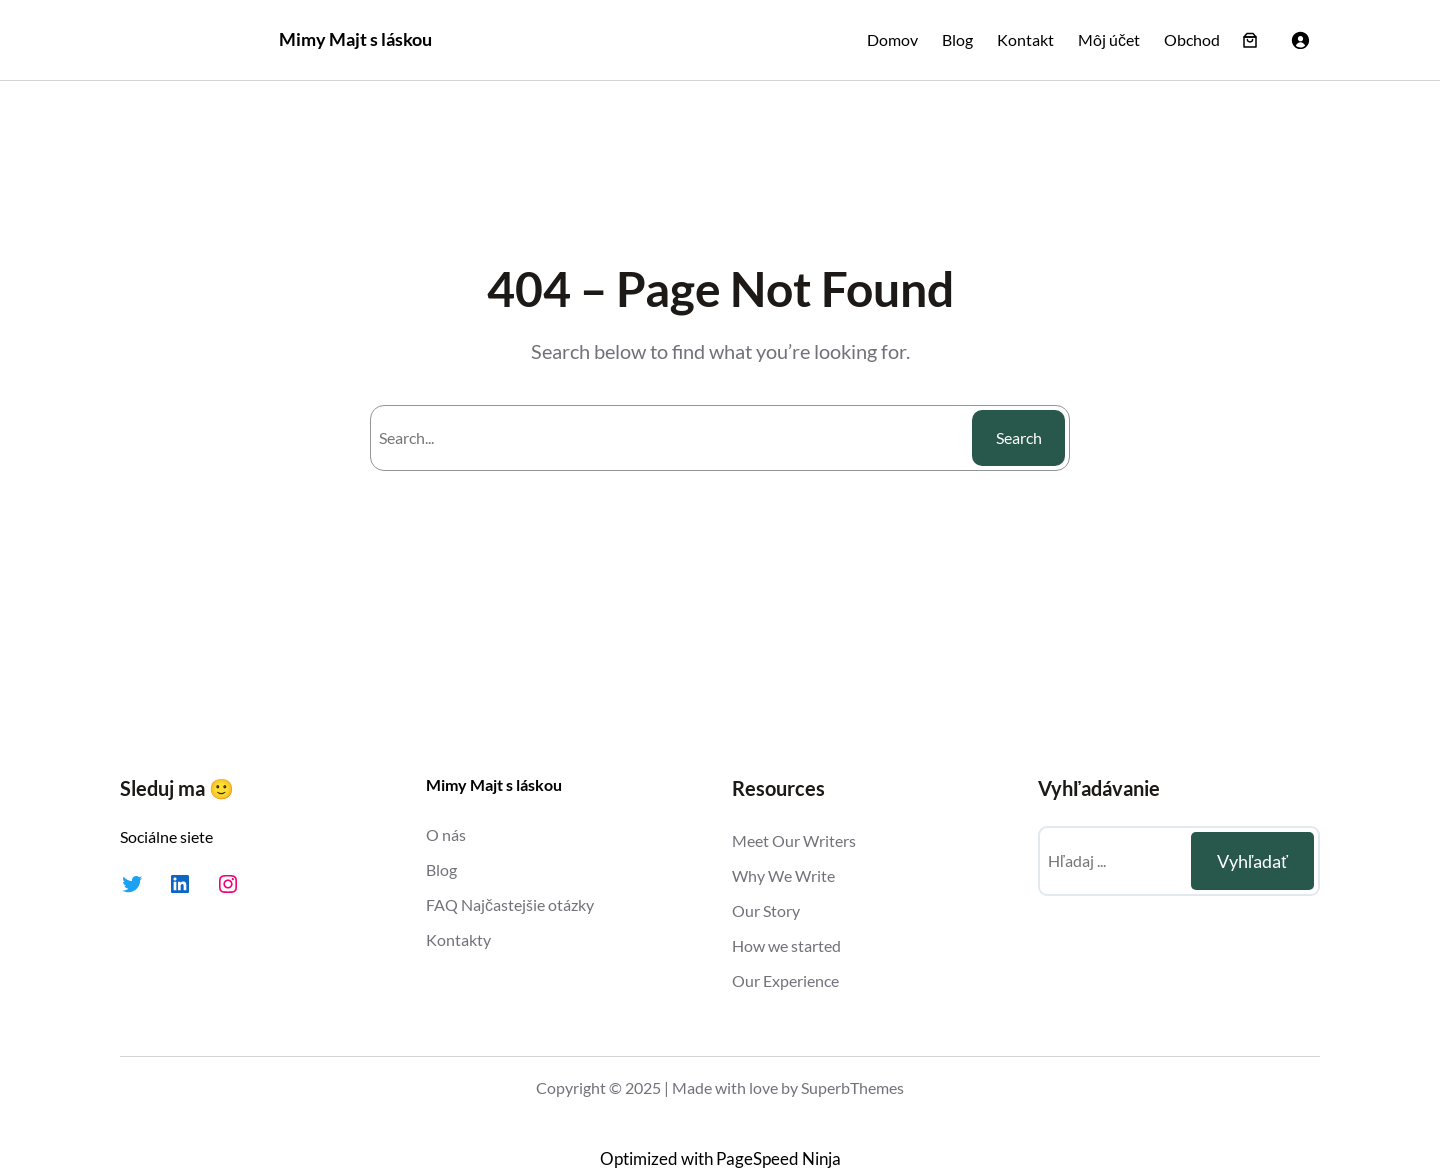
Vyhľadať (1252, 861)
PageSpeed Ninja (778, 1159)
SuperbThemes (852, 1087)
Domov (892, 39)
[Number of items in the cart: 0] (1250, 40)
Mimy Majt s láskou (355, 39)
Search (1019, 437)
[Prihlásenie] (1300, 40)
